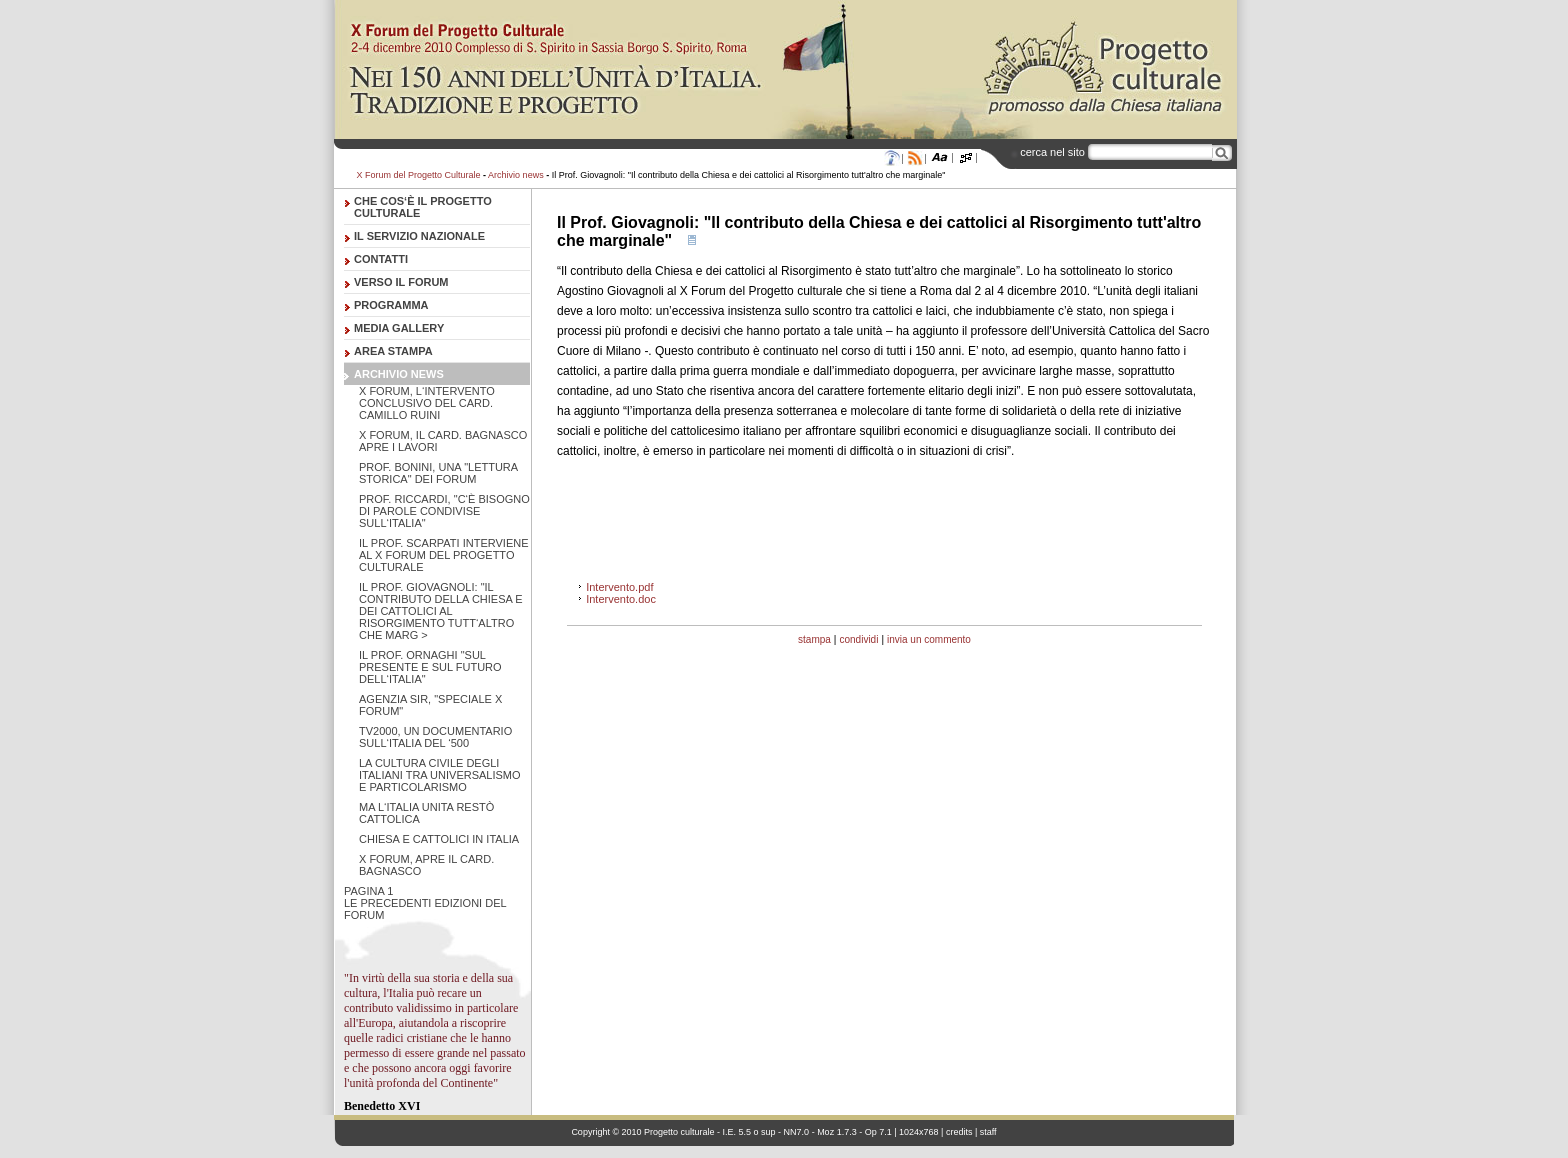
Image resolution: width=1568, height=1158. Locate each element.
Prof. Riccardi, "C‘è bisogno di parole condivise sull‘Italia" (444, 511)
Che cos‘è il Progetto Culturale (423, 207)
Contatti (381, 259)
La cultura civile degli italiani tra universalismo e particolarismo (440, 775)
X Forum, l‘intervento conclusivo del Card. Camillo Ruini (427, 403)
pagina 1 (368, 891)
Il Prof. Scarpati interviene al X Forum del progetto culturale (444, 555)
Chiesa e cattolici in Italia (439, 839)
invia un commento (929, 639)
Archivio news (516, 175)
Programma (391, 305)
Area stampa (393, 351)
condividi (858, 639)
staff (988, 1132)
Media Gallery (399, 328)
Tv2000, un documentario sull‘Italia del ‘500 (435, 737)
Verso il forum (401, 282)
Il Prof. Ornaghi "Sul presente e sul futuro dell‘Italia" (430, 667)
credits (959, 1132)
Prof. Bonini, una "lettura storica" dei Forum (438, 473)
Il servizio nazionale (419, 236)
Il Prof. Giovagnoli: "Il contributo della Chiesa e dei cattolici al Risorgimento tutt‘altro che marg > (441, 611)
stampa (814, 639)
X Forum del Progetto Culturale (419, 175)
